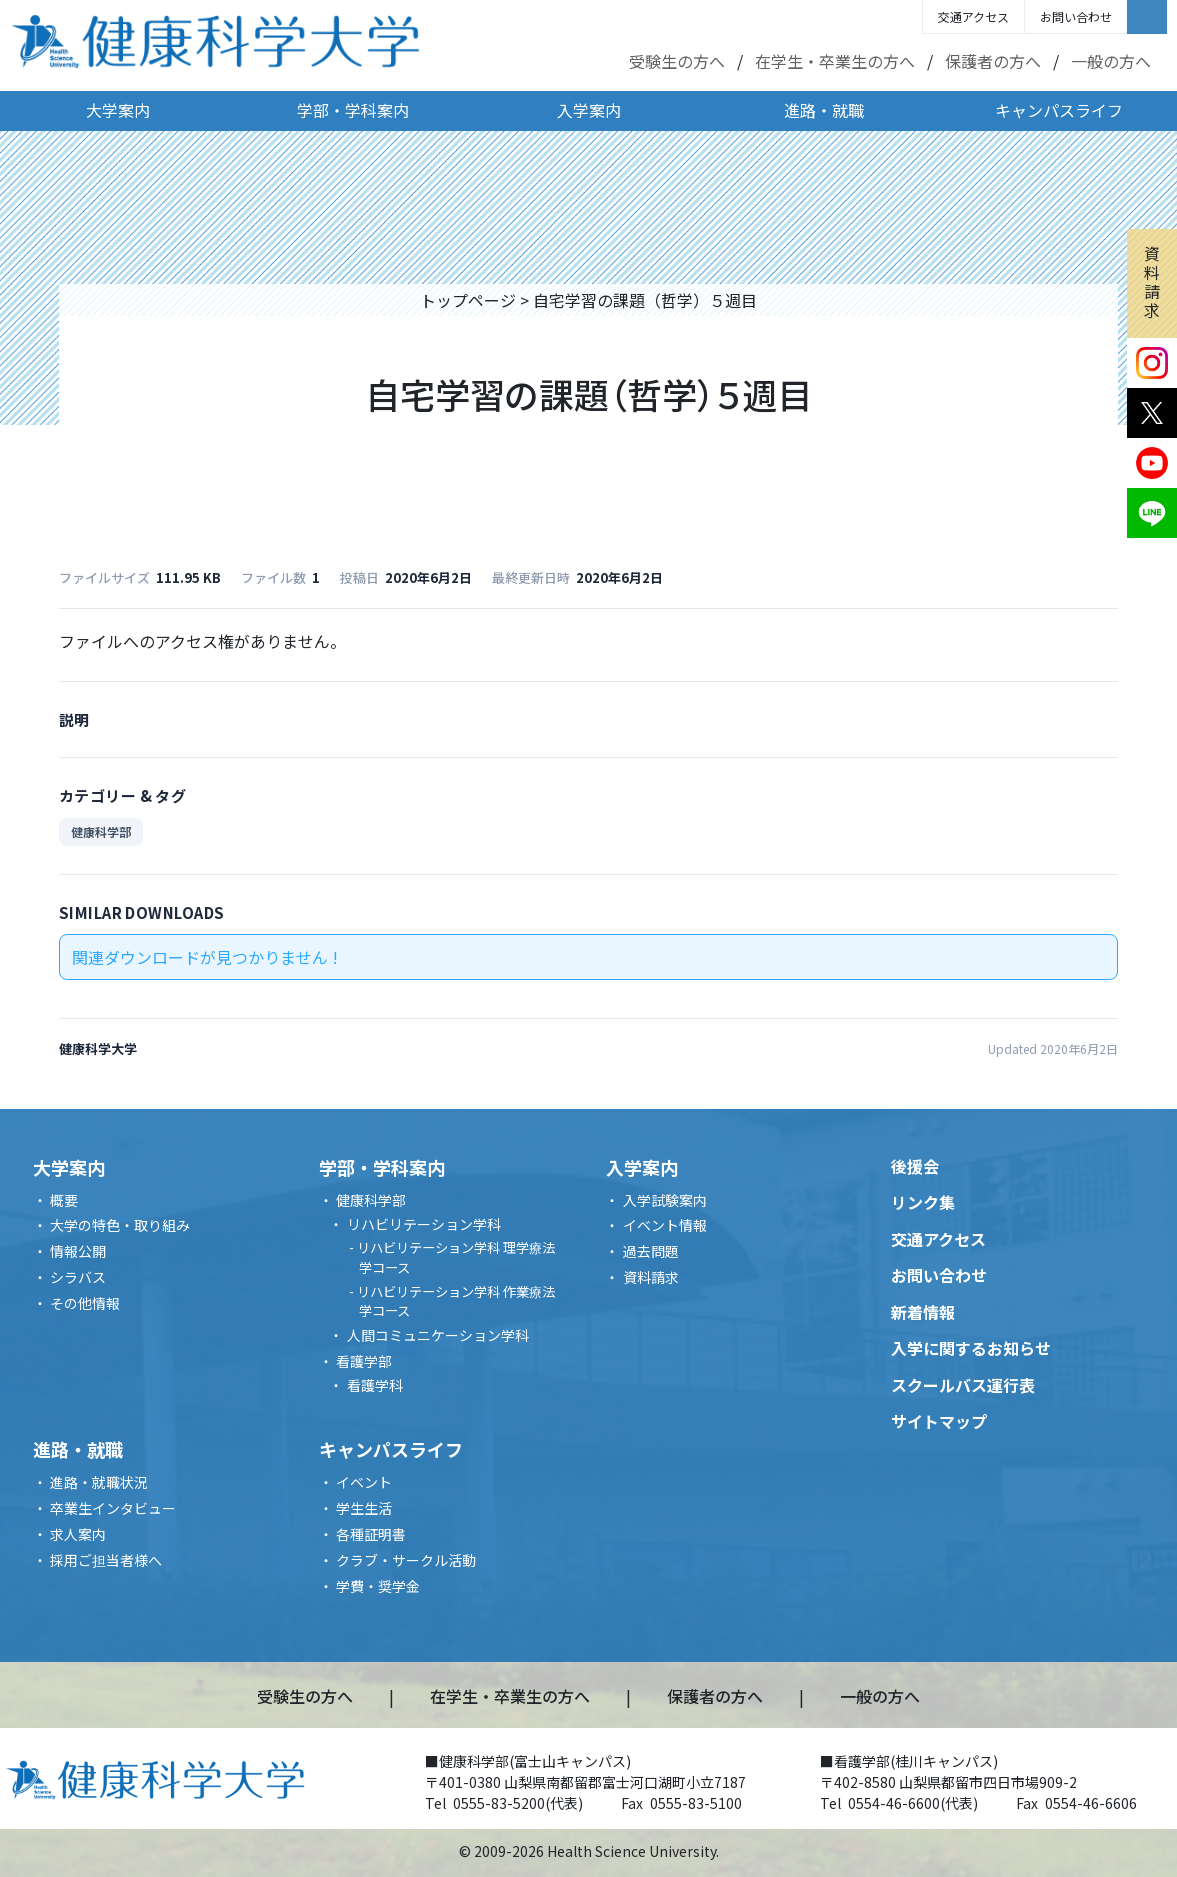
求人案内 (78, 1534)
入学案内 (589, 110)
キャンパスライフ (1059, 110)
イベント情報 (665, 1225)
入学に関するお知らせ (971, 1348)
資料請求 (1152, 282)
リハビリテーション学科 (424, 1224)
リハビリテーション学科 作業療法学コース (456, 1301)
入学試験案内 (665, 1200)
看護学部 (364, 1361)
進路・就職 (824, 110)
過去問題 (651, 1251)
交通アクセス (973, 16)
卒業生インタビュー (113, 1508)
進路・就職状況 (99, 1482)
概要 (64, 1200)
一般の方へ (1111, 61)
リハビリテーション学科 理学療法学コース (456, 1257)
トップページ (468, 300)
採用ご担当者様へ (106, 1560)
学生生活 (364, 1508)
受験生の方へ (677, 61)
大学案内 (118, 110)
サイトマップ (939, 1421)
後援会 (915, 1166)
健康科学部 (101, 831)
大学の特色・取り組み (120, 1225)
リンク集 (923, 1202)
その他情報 (85, 1303)
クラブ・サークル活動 (406, 1560)
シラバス (78, 1277)
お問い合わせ (1076, 16)
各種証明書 (371, 1534)
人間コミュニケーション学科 (438, 1335)
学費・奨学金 (378, 1586)
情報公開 (78, 1251)
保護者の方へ (993, 61)
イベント (364, 1482)
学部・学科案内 (353, 110)
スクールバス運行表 (963, 1385)
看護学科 (375, 1385)
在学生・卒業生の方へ (835, 61)
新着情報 (923, 1312)
